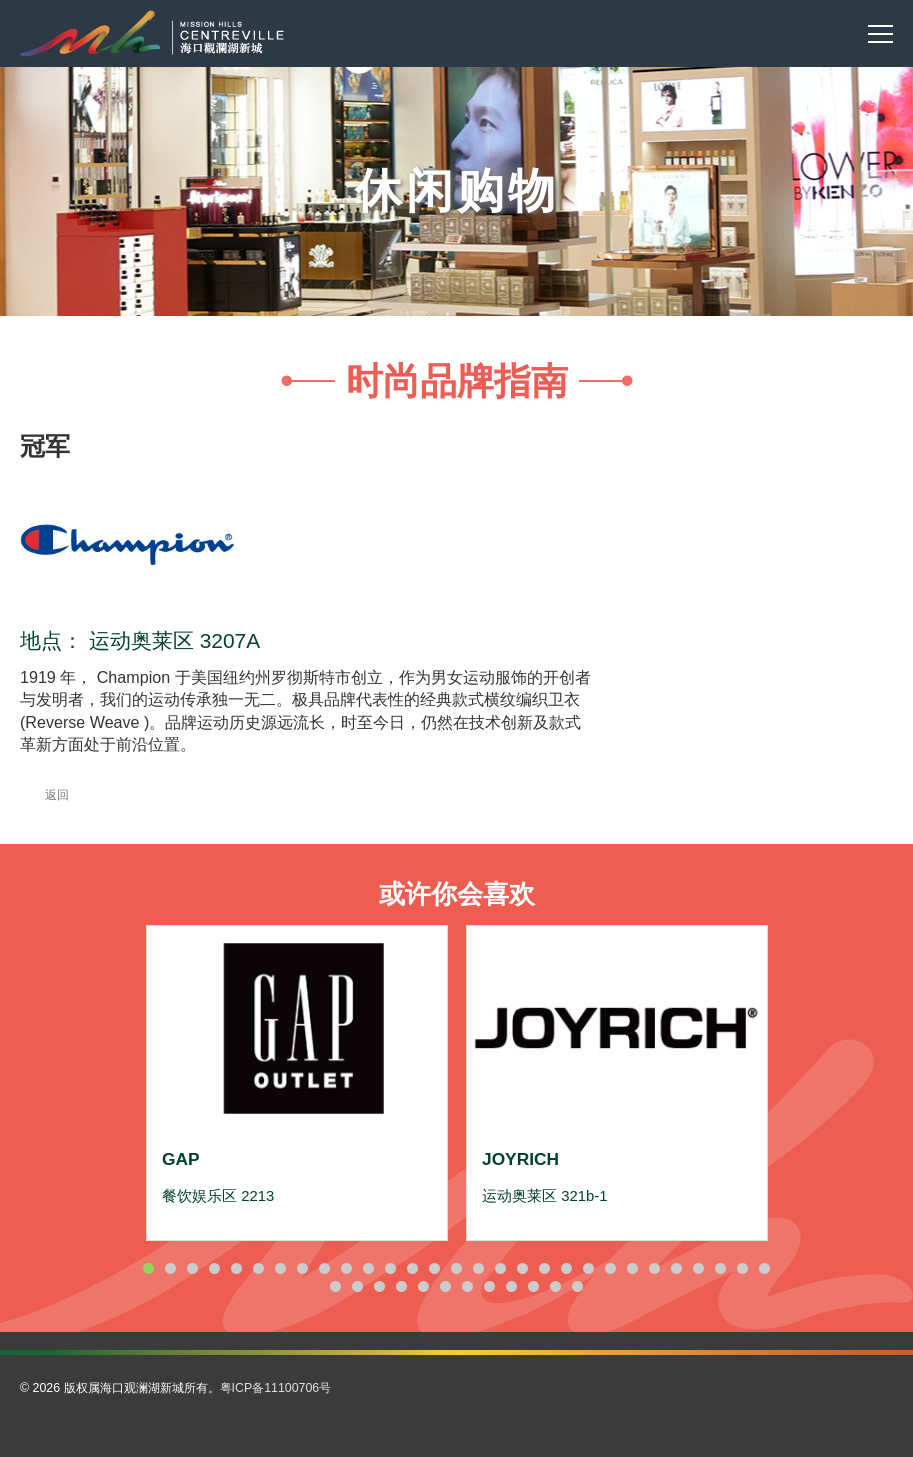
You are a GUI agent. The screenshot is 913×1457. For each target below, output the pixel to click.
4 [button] (215, 1268)
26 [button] (699, 1268)
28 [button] (743, 1268)
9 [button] (325, 1268)
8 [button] (303, 1268)
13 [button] (413, 1268)
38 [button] (512, 1286)
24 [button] (655, 1268)
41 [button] (578, 1286)
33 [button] (402, 1286)
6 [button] (259, 1268)
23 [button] (633, 1268)
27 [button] (721, 1268)
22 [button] (611, 1268)
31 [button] (358, 1286)
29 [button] (765, 1268)
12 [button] (391, 1268)
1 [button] (149, 1268)
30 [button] (336, 1286)
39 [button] (534, 1286)
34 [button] (424, 1286)
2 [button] (171, 1268)
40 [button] (556, 1286)
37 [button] (490, 1286)
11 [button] (369, 1268)
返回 (44, 795)
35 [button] (446, 1286)
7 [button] (281, 1268)
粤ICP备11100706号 (276, 1388)
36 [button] (468, 1286)
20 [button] (567, 1268)
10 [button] (347, 1268)
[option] (297, 1083)
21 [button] (589, 1268)
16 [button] (479, 1268)
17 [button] (501, 1268)
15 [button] (457, 1268)
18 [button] (523, 1268)
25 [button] (677, 1268)
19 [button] (545, 1268)
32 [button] (380, 1286)
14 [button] (435, 1268)
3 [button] (193, 1268)
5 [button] (237, 1268)
